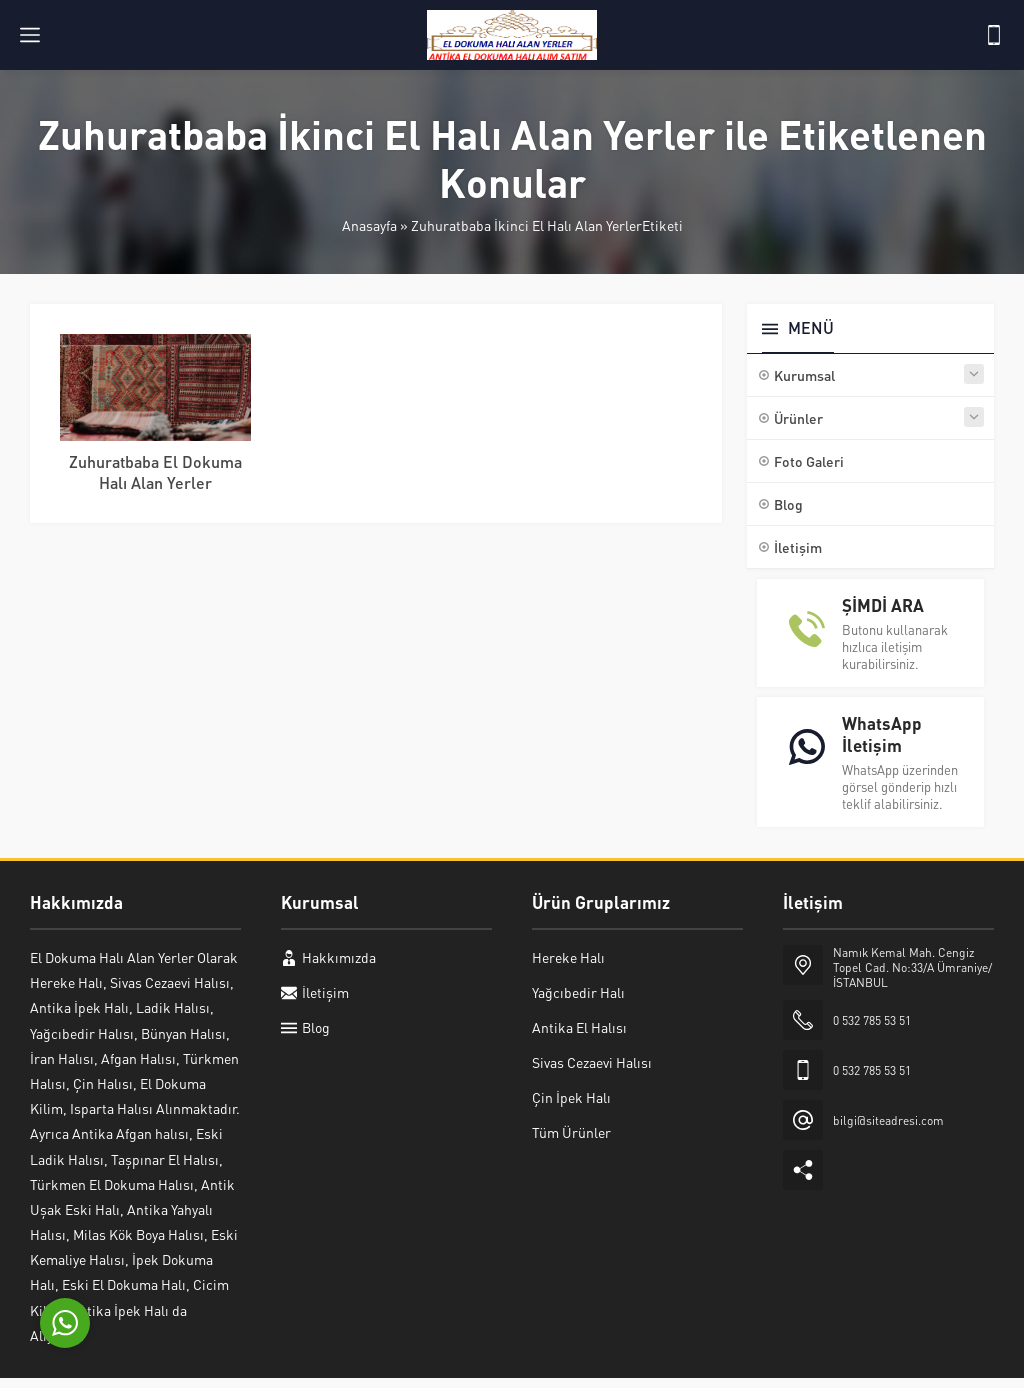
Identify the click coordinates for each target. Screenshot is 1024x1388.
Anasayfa (369, 225)
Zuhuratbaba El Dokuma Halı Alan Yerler (155, 472)
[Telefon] (994, 35)
